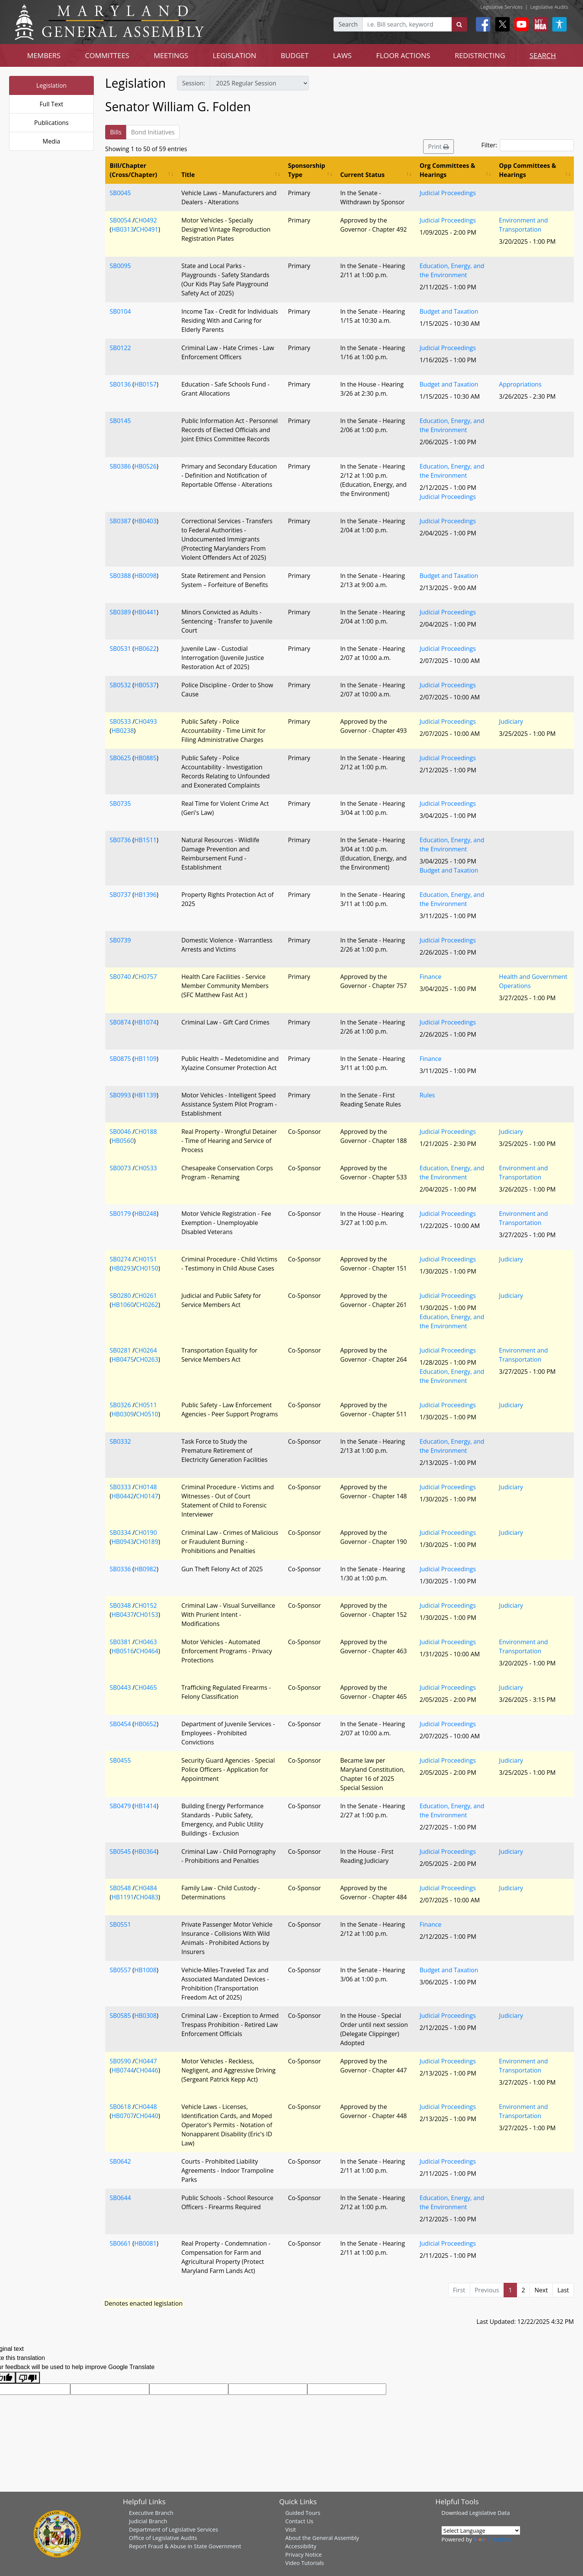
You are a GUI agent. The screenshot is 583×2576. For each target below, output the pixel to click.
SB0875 (120, 1058)
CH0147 (147, 1496)
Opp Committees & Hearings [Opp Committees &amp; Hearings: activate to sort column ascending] (527, 170)
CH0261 (146, 1295)
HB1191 (123, 1897)
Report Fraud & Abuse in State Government (185, 2546)
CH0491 (147, 229)
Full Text (51, 104)
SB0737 (120, 894)
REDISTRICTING (480, 55)
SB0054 (120, 220)
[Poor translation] (28, 2377)
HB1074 (145, 1022)
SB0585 (120, 2015)
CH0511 (146, 1405)
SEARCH (542, 55)
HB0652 (145, 1724)
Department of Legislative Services (173, 2529)
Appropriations (520, 384)
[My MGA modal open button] (539, 24)
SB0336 (120, 1569)
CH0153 (147, 1614)
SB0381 (120, 1642)
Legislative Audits (549, 6)
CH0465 (146, 1687)
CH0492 (146, 220)
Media (51, 141)
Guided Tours (302, 2512)
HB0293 (123, 1268)
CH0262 (147, 1305)
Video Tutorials (304, 2563)
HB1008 (145, 1970)
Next (541, 2290)
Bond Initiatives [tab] (153, 132)
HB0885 (145, 758)
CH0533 (146, 1168)
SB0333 (120, 1487)
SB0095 (120, 266)
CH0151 (146, 1259)
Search (348, 24)
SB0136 (120, 384)
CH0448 (146, 2106)
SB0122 (120, 348)
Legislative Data (489, 2512)
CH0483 (147, 1897)
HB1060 (123, 1305)
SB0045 (120, 193)
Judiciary (511, 721)
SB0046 (120, 1131)
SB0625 (120, 758)
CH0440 (147, 2116)
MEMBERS (43, 55)
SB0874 (120, 1022)
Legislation (51, 85)
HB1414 (145, 1806)
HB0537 (145, 685)
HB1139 (145, 1095)
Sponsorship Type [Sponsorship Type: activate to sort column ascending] (306, 170)
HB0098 (145, 575)
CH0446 (147, 2070)
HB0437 (123, 1614)
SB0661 (120, 2243)
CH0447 (146, 2061)
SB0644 (120, 2198)
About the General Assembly (322, 2537)
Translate (493, 2539)
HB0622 (145, 648)
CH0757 (146, 976)
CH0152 (146, 1605)
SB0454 (120, 1724)
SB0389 (120, 612)
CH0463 (146, 1642)
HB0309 (123, 1414)
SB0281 (120, 1350)
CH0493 (146, 721)
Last (563, 2290)
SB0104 (120, 311)
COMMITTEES (107, 55)
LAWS (342, 55)
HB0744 (123, 2070)
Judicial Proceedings (448, 193)
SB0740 (120, 976)
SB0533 (120, 721)
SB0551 (120, 1924)
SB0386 (120, 466)
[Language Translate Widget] (480, 2530)
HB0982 (145, 1569)
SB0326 (120, 1405)
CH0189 (147, 1541)
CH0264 (146, 1350)
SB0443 (120, 1687)
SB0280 (120, 1295)
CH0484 (146, 1888)
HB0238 (123, 730)
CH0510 (147, 1414)
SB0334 (120, 1532)
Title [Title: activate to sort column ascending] (187, 174)
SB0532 (120, 685)
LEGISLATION (234, 55)
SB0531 (120, 648)
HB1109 (145, 1058)
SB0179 (120, 1213)
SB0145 (120, 421)
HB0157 (145, 384)
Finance (430, 976)
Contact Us (299, 2521)
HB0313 (123, 229)
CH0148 (146, 1487)
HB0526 (145, 466)
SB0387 (120, 521)
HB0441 (145, 612)
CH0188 (146, 1131)
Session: (193, 83)
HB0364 (145, 1851)
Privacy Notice (303, 2554)
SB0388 (120, 575)
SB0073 (120, 1168)
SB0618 (120, 2106)
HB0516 (123, 1651)
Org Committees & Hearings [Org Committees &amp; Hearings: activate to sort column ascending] (448, 170)
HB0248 (145, 1213)
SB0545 (120, 1851)
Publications (51, 122)
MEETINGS (171, 55)
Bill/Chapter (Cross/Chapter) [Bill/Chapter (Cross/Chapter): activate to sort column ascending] (133, 170)
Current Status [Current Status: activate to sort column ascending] (362, 174)
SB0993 (120, 1095)
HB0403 (145, 521)
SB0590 (120, 2061)
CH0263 (147, 1359)
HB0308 (145, 2015)
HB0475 (123, 1359)
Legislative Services (501, 6)
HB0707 (123, 2116)
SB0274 (120, 1259)
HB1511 (145, 840)
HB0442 (123, 1496)
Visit (290, 2529)
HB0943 (123, 1541)
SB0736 (120, 840)
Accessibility (300, 2546)
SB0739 (120, 940)
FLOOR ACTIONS (403, 55)
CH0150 (147, 1268)
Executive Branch (151, 2512)
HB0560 (123, 1140)
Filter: (527, 145)
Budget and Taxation (449, 311)
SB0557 (120, 1970)
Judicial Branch (148, 2521)
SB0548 (120, 1888)
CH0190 (146, 1532)
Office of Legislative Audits (163, 2537)
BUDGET (294, 55)
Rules (427, 1095)
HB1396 (145, 894)
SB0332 (120, 1441)
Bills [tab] (116, 132)
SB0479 (120, 1806)
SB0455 (120, 1760)
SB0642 (120, 2161)
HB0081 (145, 2243)
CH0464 (147, 1651)
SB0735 (120, 803)
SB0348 (120, 1605)
